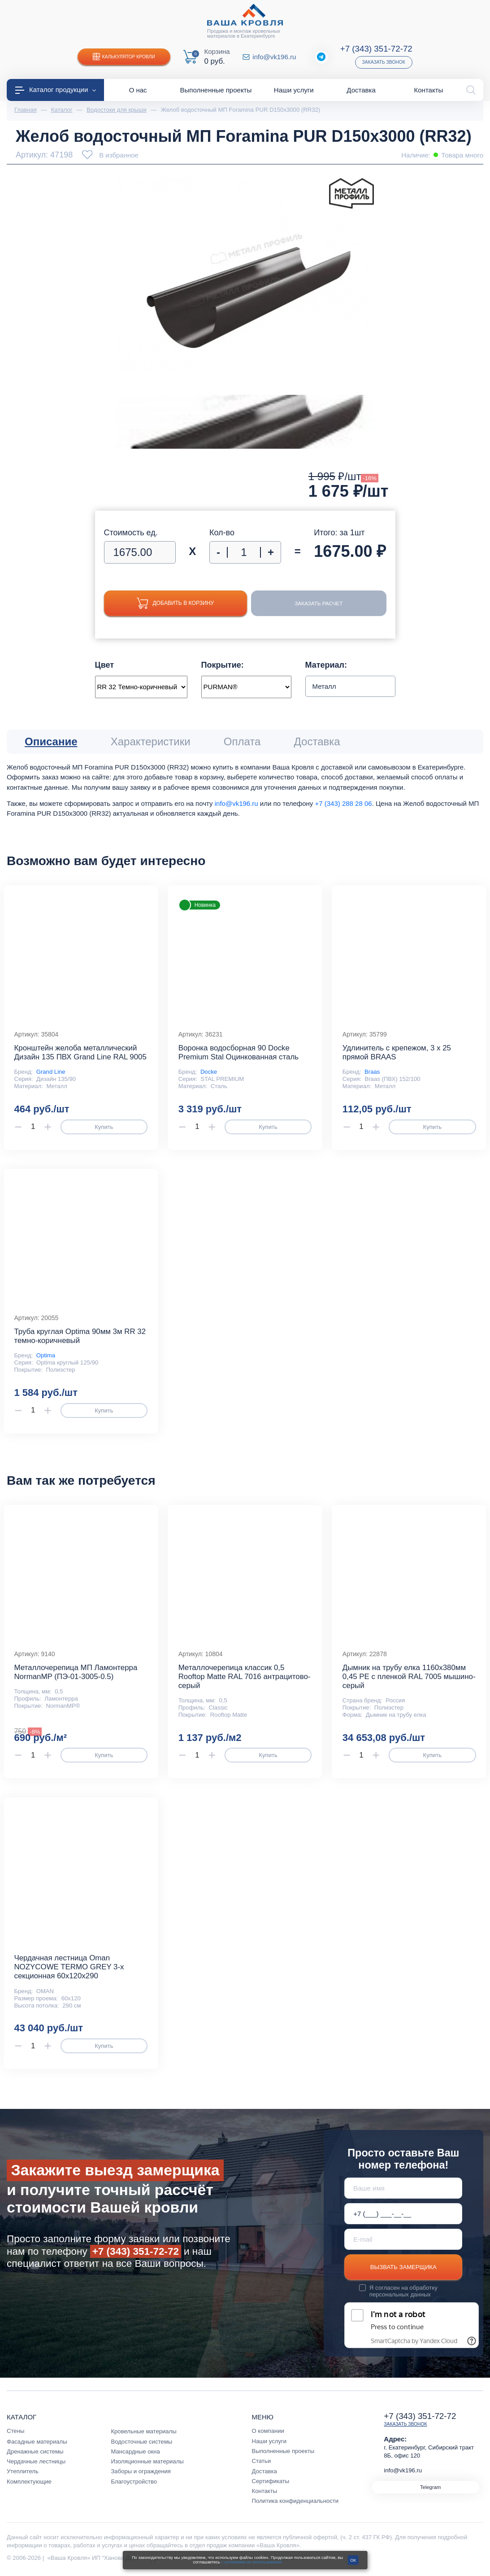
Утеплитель (23, 2471)
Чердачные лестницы (36, 2461)
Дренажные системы (35, 2451)
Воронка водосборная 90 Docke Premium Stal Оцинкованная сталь (238, 1052)
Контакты (265, 2491)
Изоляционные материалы (147, 2461)
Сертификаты (271, 2481)
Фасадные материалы (37, 2441)
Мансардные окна (135, 2451)
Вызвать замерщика (403, 2267)
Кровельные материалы (143, 2431)
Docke (208, 1071)
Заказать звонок (383, 62)
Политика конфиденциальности (295, 2500)
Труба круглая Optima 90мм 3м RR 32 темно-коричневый (80, 1336)
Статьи (261, 2461)
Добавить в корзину (172, 603)
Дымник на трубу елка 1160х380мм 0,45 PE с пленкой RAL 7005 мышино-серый (409, 1676)
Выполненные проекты (283, 2451)
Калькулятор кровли (124, 57)
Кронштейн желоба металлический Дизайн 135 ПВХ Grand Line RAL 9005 (80, 1052)
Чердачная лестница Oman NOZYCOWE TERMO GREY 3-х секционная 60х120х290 (69, 1967)
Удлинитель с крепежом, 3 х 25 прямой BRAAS (397, 1052)
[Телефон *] (403, 2213)
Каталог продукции (55, 90)
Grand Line (50, 1071)
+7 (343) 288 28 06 (343, 803)
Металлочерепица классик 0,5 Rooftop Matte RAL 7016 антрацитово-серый (244, 1676)
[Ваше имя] (403, 2188)
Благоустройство (134, 2481)
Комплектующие (29, 2481)
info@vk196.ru (274, 56)
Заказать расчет (316, 603)
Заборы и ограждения (141, 2471)
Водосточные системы (141, 2441)
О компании (268, 2430)
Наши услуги (269, 2441)
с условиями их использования (251, 2562)
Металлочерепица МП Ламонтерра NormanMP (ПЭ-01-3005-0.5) (75, 1672)
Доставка (264, 2471)
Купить (104, 1127)
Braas (372, 1071)
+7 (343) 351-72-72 (376, 48)
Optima (45, 1355)
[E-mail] (403, 2239)
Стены (15, 2430)
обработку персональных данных (403, 2291)
